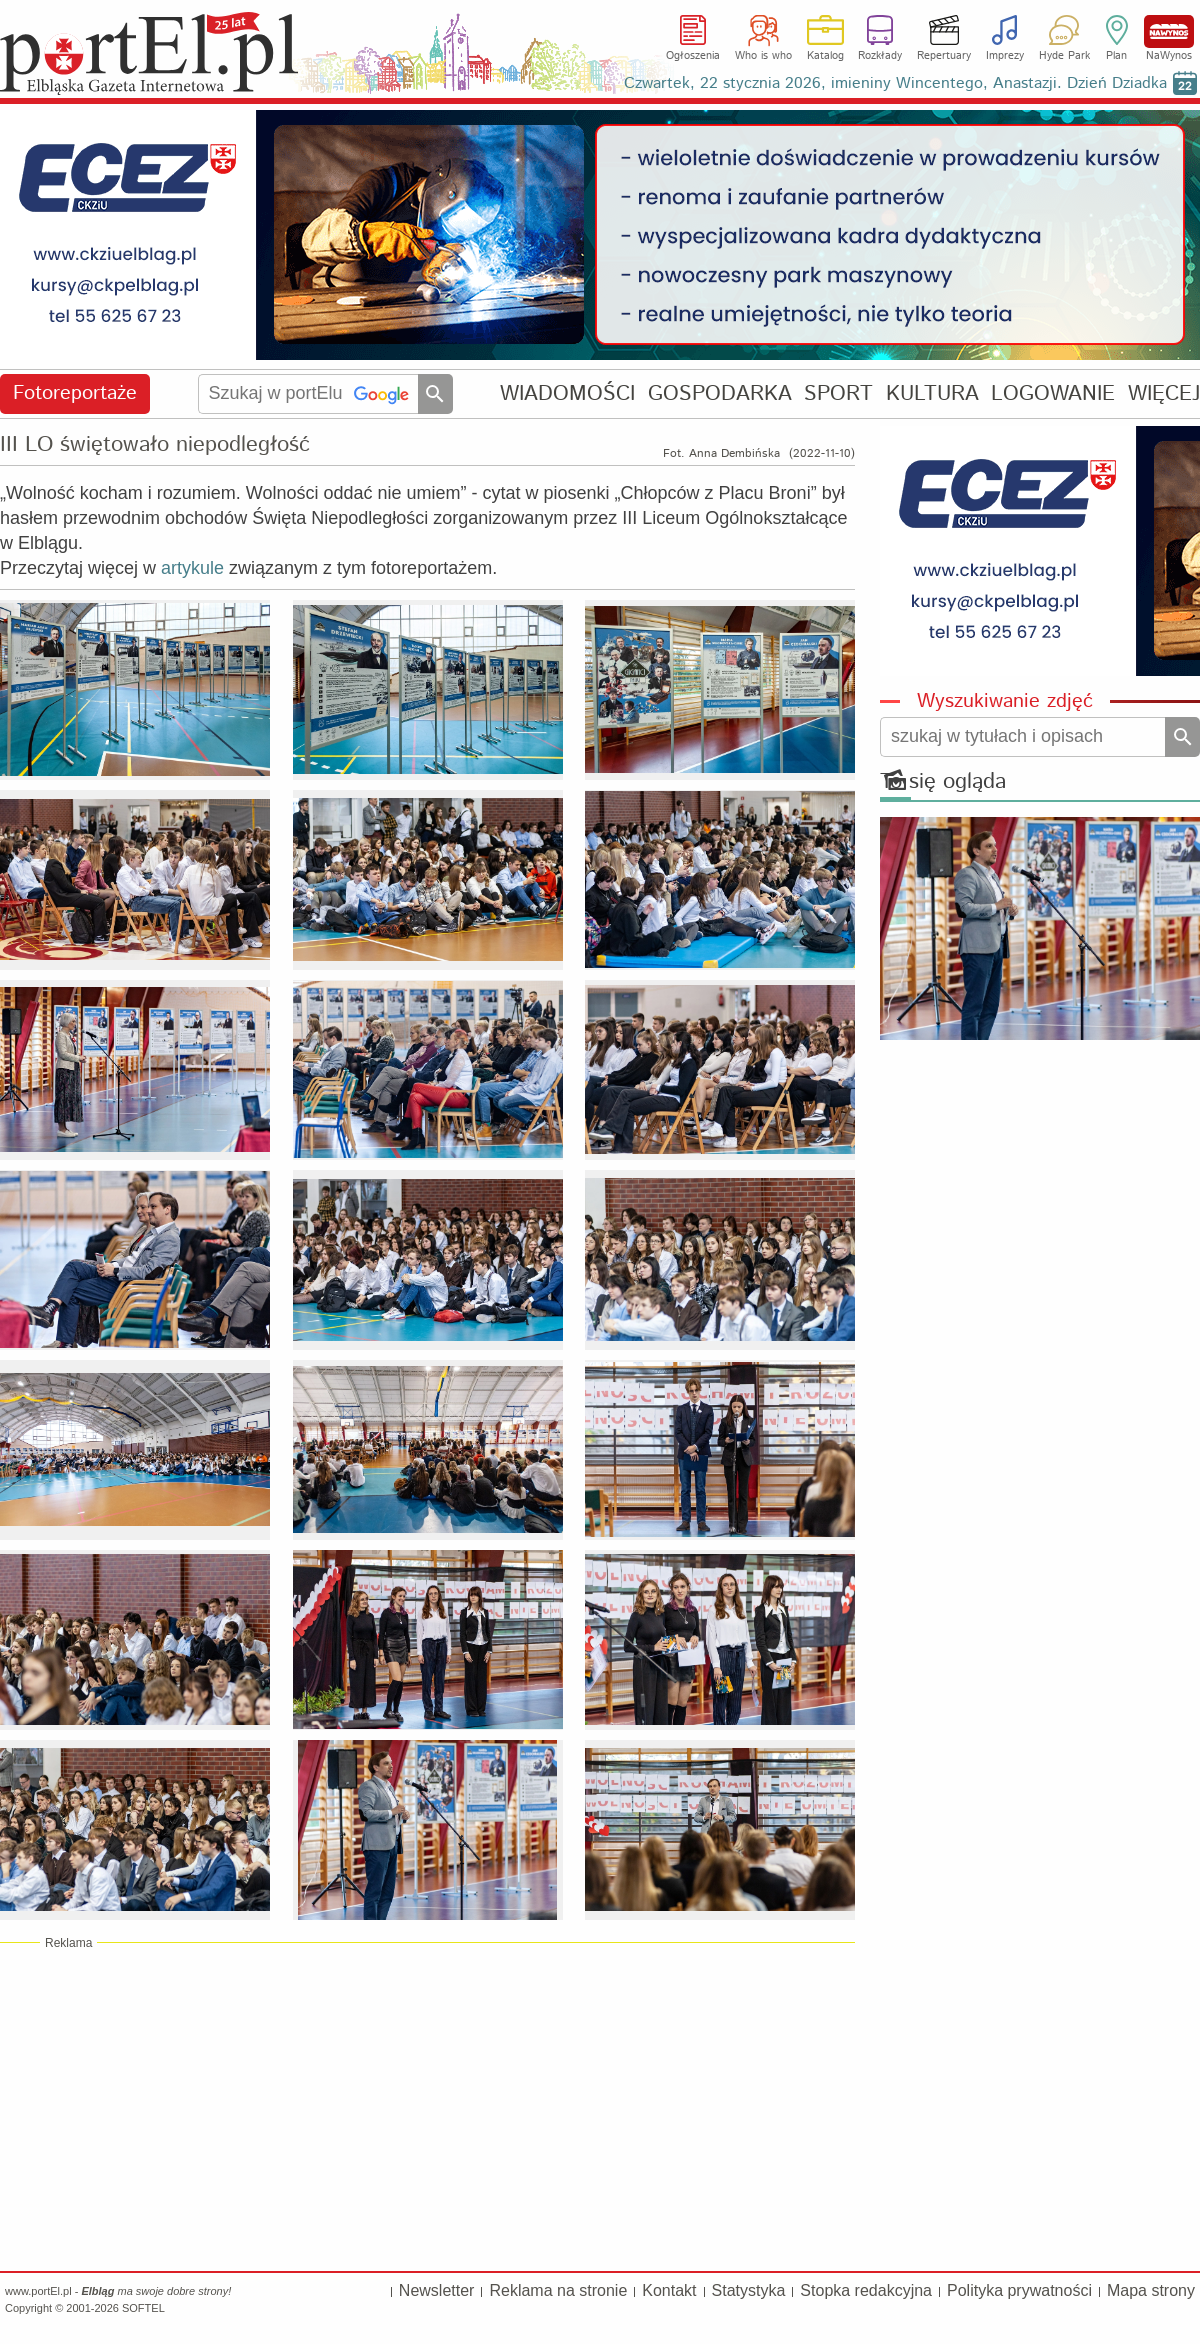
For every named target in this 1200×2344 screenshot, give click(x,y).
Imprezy (1005, 56)
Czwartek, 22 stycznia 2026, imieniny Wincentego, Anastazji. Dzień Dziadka (895, 83)
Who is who (763, 56)
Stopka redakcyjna (866, 2290)
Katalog (825, 56)
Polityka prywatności (1019, 2290)
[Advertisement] (427, 2106)
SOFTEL (143, 2308)
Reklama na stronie (558, 2290)
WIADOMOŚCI (567, 393)
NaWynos (1169, 31)
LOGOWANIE (1053, 393)
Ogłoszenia (693, 56)
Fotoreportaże (75, 393)
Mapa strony (1151, 2290)
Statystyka (749, 2290)
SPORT (838, 393)
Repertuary (944, 56)
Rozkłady (880, 56)
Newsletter (437, 2290)
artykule (192, 568)
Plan (1116, 56)
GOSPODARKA (720, 393)
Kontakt (669, 2290)
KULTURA (932, 393)
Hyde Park (1064, 56)
